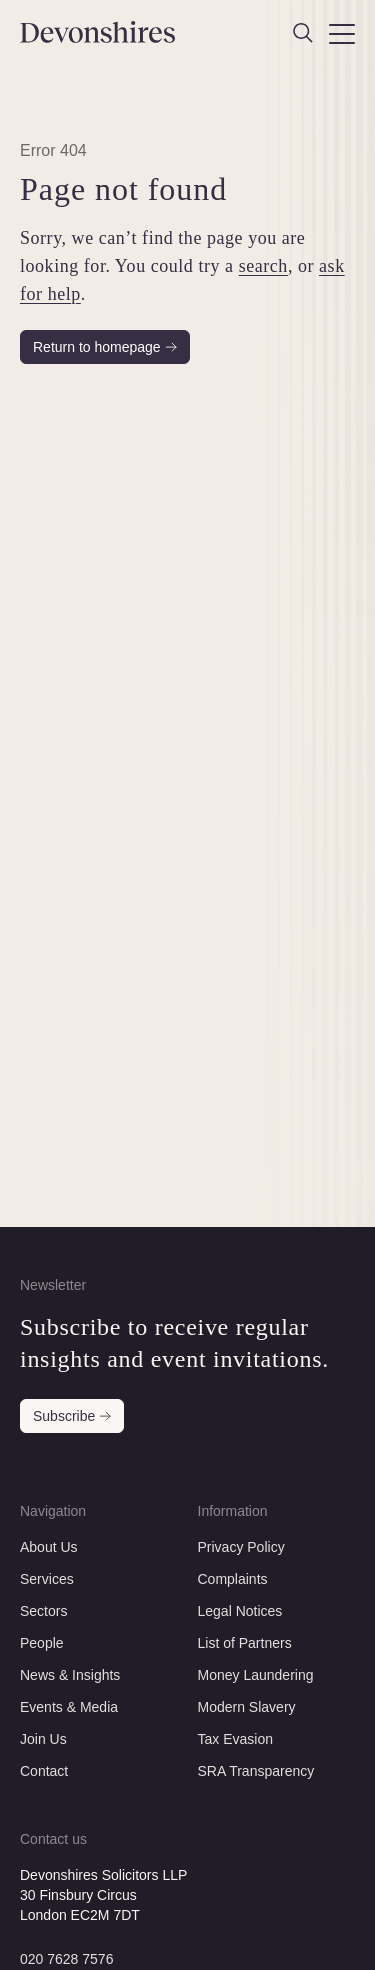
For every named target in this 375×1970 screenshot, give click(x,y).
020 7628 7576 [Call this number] (66, 1959)
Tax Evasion (235, 1739)
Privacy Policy (241, 1547)
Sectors (43, 1611)
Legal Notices (240, 1611)
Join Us (43, 1739)
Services (47, 1579)
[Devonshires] (99, 32)
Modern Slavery (247, 1707)
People (42, 1643)
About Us (49, 1547)
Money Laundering (256, 1675)
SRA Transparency (256, 1771)
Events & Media (69, 1707)
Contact (44, 1771)
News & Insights (70, 1675)
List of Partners (245, 1643)
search (263, 266)
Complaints (233, 1579)
